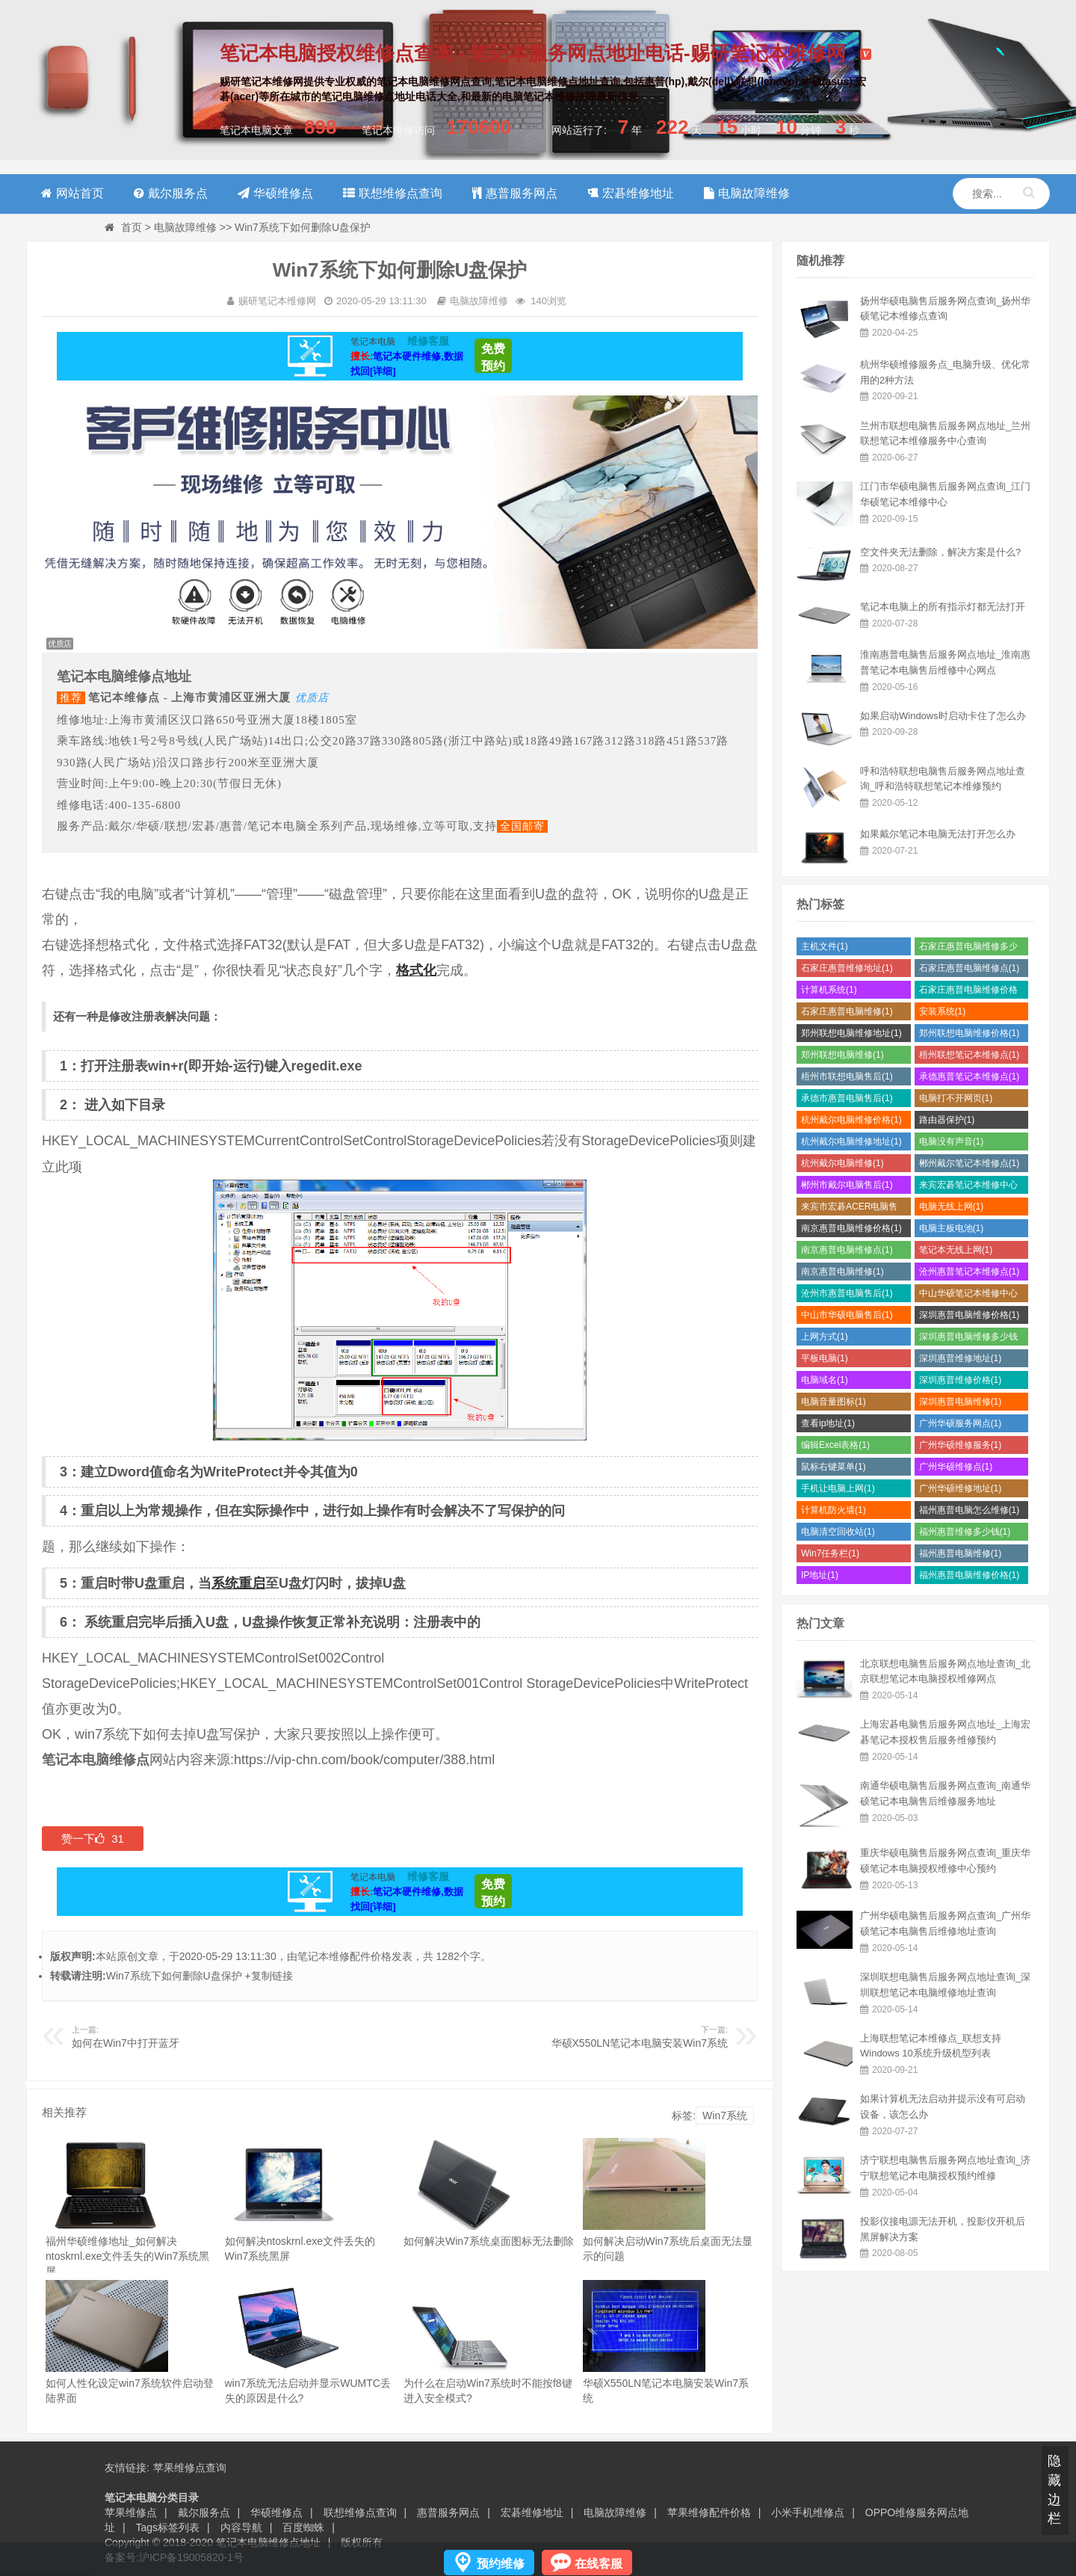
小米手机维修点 (807, 2512)
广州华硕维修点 (956, 1466)
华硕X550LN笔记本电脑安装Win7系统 (640, 2043)
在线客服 (598, 2563)
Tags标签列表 (168, 2527)
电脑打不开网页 (956, 1098)
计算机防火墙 (833, 1510)
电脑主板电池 (951, 1228)
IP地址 (819, 1575)
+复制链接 (269, 1976)
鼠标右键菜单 (833, 1466)
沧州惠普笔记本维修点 (969, 1271)
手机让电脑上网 (838, 1488)
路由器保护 (947, 1120)
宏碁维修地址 (532, 2512)
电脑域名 (824, 1380)
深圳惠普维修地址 (960, 1358)
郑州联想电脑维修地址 (851, 1033)
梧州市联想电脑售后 (847, 1076)
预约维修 (501, 2563)
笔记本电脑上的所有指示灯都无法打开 (942, 606)
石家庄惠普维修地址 (847, 968)
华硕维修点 (276, 2512)
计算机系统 (829, 990)
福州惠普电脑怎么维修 (969, 1510)
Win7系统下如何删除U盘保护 (174, 1976)
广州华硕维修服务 (960, 1445)
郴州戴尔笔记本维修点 (969, 1163)
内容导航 (241, 2527)
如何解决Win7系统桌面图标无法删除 (489, 2241)
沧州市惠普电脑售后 (847, 1293)
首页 (131, 227)
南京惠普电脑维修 (842, 1271)
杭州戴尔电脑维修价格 (851, 1120)
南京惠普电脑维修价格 (851, 1228)
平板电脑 (824, 1358)
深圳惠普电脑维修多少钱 (968, 1338)
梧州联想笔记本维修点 (969, 1055)
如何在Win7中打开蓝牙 (125, 2043)
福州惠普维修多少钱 (965, 1531)
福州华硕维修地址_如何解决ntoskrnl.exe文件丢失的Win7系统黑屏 (127, 2256)
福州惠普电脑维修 (960, 1553)
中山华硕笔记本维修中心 (968, 1295)
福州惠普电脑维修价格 (969, 1575)
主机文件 (824, 946)
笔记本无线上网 (956, 1250)
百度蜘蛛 (303, 2527)
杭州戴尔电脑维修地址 (851, 1141)
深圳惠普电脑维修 (960, 1401)
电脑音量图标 (833, 1401)
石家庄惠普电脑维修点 (969, 968)
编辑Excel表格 (835, 1445)
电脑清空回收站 (838, 1531)
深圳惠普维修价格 (960, 1380)
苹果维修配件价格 (709, 2512)
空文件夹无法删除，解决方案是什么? (940, 552)
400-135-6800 (144, 805)
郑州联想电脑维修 (842, 1055)
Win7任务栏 (830, 1553)
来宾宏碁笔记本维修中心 (968, 1187)
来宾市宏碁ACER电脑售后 (849, 1208)
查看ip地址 (828, 1423)
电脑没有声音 (951, 1141)
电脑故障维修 (185, 227)
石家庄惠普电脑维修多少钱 (968, 948)
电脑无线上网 (951, 1206)
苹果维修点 (131, 2512)
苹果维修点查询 (189, 2468)
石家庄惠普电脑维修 (847, 1011)
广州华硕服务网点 (960, 1423)
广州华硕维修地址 (960, 1488)
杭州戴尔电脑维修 (842, 1163)
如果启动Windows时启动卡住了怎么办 (943, 715)
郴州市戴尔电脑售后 (847, 1185)
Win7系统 (724, 2115)
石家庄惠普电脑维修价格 (968, 992)
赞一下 (92, 1838)
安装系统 (942, 1011)
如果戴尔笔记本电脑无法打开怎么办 (937, 833)
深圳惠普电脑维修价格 (969, 1315)
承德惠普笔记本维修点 (969, 1076)
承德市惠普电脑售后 (847, 1098)
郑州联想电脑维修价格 (969, 1033)
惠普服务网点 (448, 2512)
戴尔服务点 (204, 2512)
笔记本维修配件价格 (344, 1956)
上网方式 (824, 1336)
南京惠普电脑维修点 (847, 1250)
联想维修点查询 (360, 2512)
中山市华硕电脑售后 (847, 1315)
